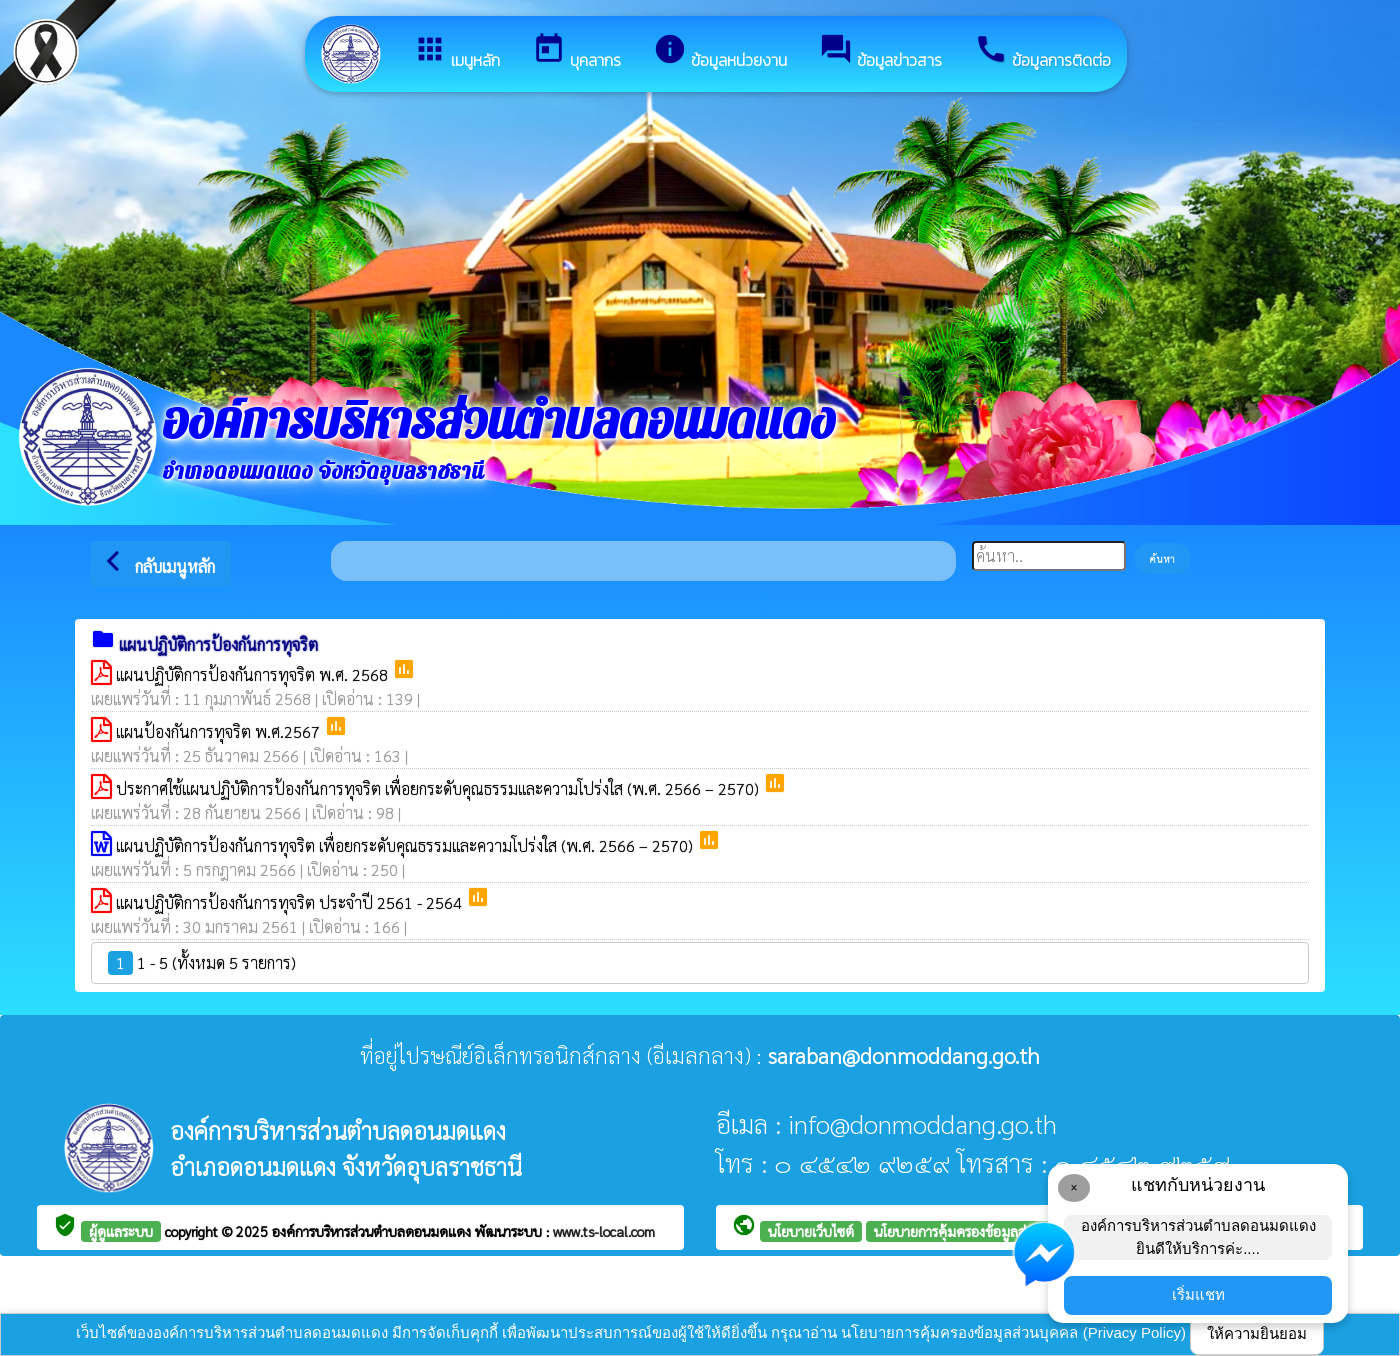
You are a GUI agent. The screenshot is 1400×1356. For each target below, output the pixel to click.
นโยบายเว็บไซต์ (811, 1231)
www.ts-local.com (604, 1231)
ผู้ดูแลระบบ (121, 1231)
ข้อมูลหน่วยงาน (720, 52)
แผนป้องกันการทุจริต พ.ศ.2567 (220, 731)
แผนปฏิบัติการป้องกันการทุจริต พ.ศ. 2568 (254, 674)
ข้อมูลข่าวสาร (880, 52)
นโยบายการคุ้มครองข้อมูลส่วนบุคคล (975, 1231)
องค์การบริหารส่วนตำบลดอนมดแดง (373, 1231)
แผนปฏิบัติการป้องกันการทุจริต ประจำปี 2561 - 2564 (291, 902)
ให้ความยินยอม (1257, 1333)
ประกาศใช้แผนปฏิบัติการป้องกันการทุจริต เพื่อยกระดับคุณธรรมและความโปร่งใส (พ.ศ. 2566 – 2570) (439, 788)
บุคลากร (576, 52)
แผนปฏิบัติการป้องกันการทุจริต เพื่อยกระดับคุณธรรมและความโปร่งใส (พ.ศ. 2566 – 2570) (406, 845)
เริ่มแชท (1198, 1294)
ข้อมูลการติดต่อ (1042, 52)
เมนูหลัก (456, 52)
